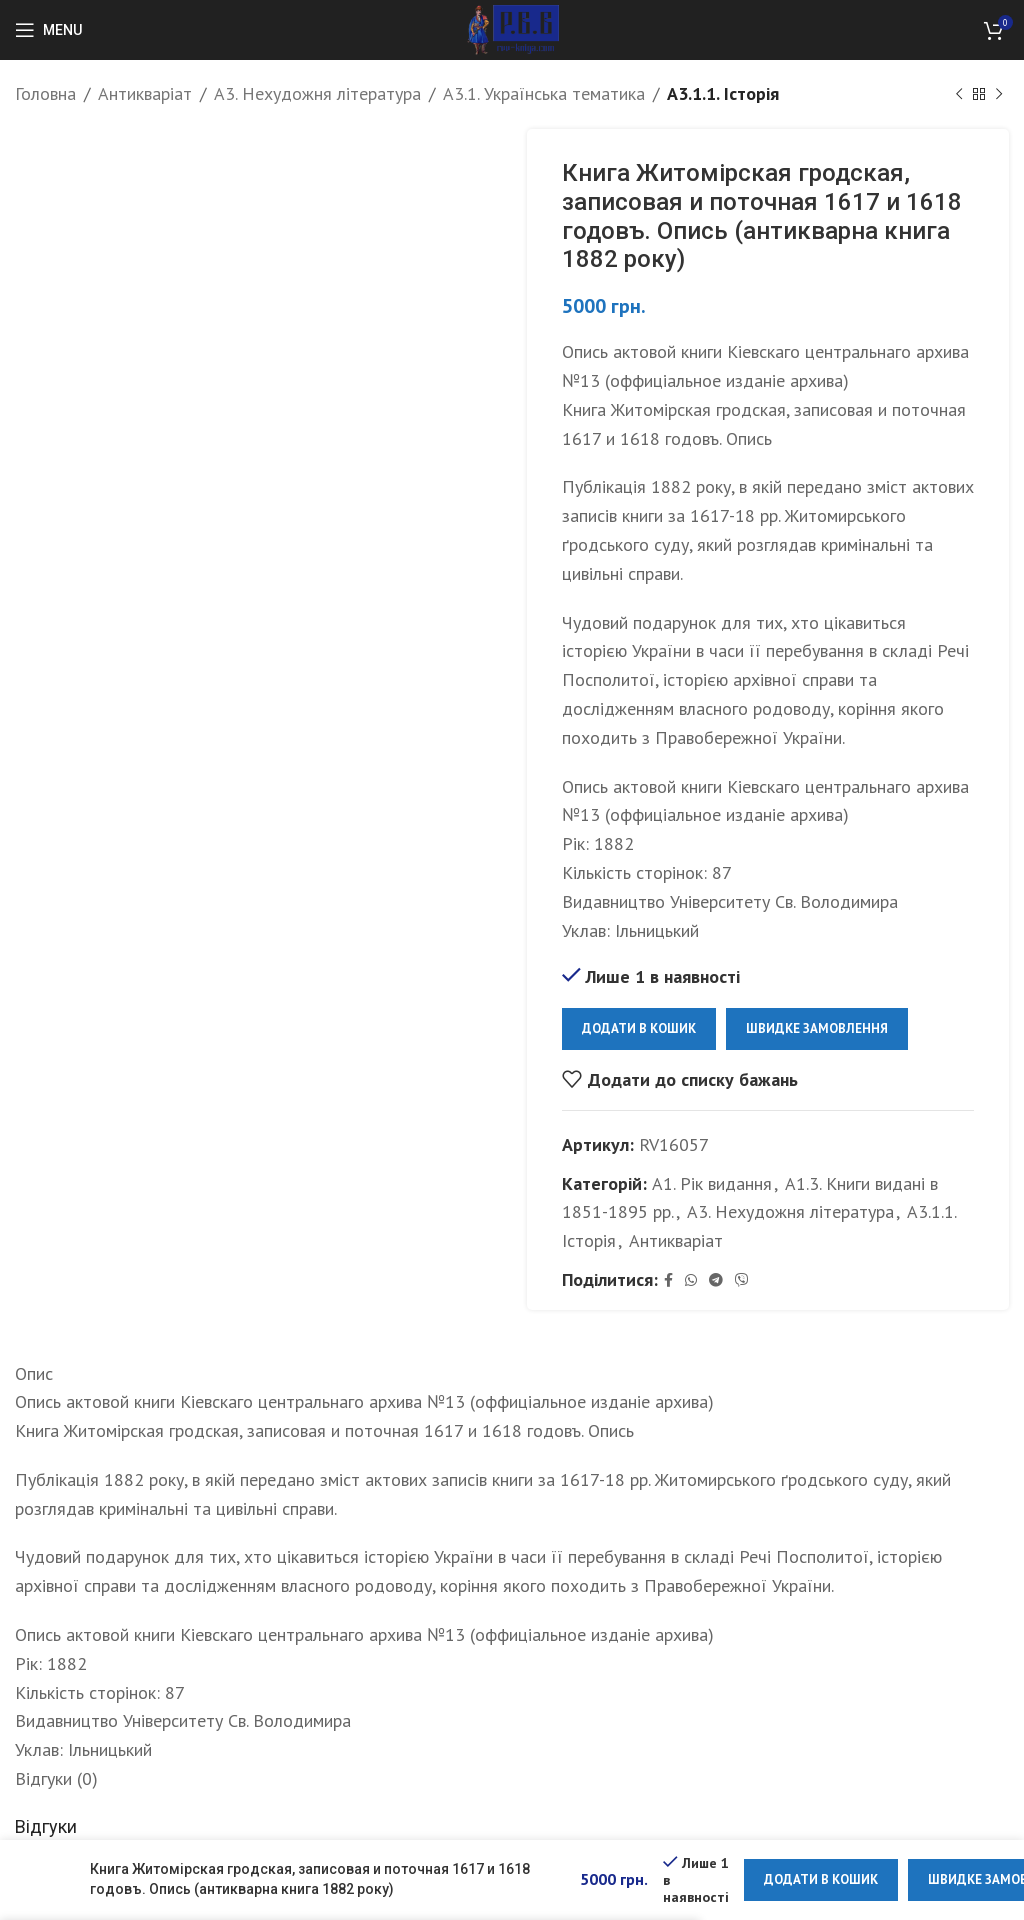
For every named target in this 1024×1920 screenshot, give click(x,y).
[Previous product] (959, 94)
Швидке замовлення (817, 1028)
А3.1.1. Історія (723, 93)
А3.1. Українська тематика (544, 93)
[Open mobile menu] (48, 30)
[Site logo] (512, 28)
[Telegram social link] (716, 1280)
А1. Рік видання (712, 1182)
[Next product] (999, 94)
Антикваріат (145, 93)
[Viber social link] (742, 1280)
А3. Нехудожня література (317, 93)
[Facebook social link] (668, 1280)
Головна (45, 93)
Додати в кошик (639, 1028)
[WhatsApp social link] (691, 1280)
